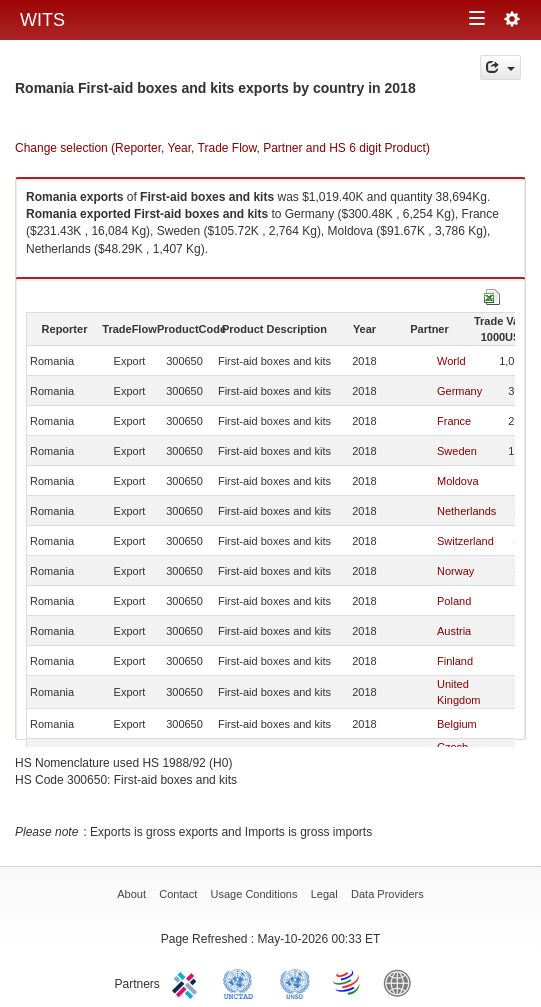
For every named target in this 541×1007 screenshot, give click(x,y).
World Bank (402, 982)
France (454, 421)
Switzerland (465, 541)
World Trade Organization (348, 982)
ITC (188, 982)
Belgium (457, 724)
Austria (454, 631)
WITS (42, 20)
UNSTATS (295, 982)
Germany (459, 391)
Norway (455, 571)
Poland (454, 601)
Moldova (458, 481)
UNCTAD (242, 982)
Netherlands (466, 511)
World (451, 361)
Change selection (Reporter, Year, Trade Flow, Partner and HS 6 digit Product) (222, 148)
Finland (455, 661)
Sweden (457, 451)
